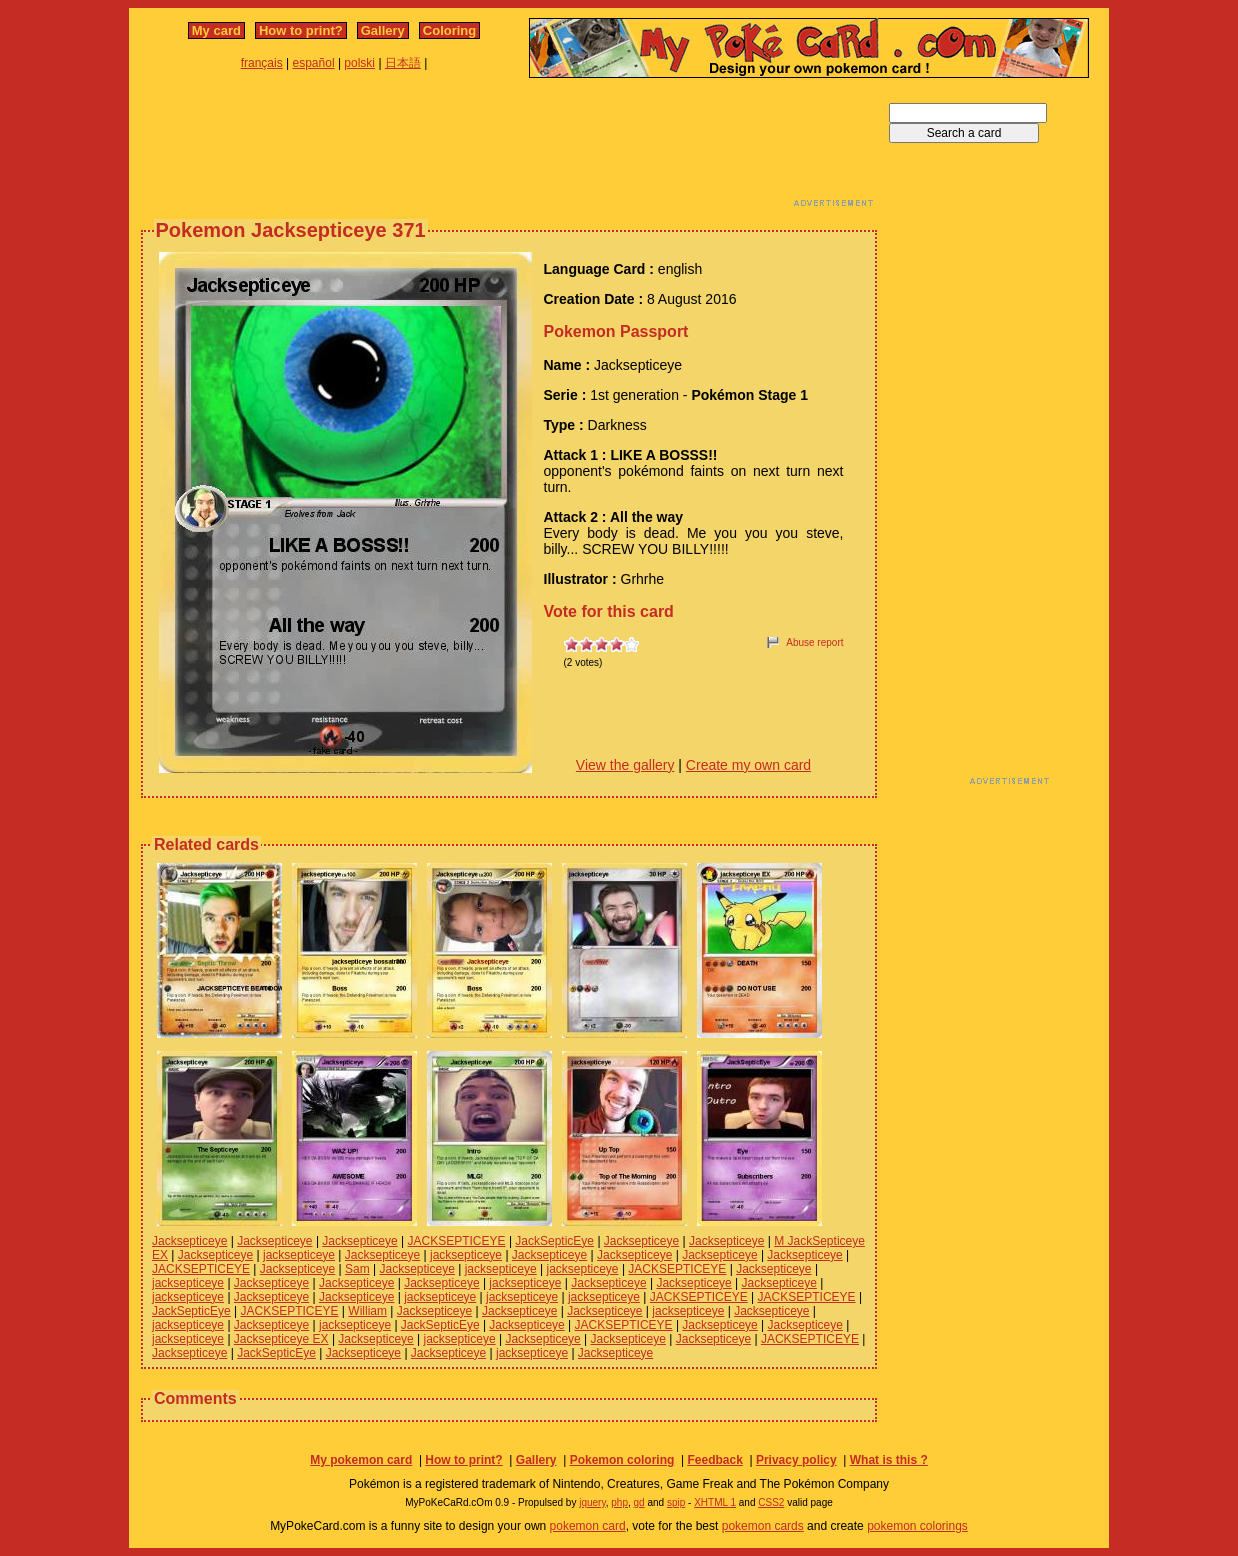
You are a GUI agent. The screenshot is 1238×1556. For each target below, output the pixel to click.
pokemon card (588, 1526)
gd (639, 1502)
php (619, 1502)
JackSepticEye (554, 1241)
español (314, 63)
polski (359, 63)
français (262, 63)
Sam (357, 1269)
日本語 (403, 63)
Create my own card (748, 765)
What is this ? (889, 1460)
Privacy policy (796, 1460)
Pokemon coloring (622, 1460)
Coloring (449, 30)
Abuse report (814, 642)
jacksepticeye (299, 1255)
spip (676, 1502)
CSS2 (771, 1502)
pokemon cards (763, 1526)
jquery (592, 1502)
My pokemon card (361, 1460)
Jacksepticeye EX (281, 1339)
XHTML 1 (715, 1502)
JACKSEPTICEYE (457, 1241)
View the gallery (625, 765)
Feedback (714, 1460)
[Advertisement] (509, 148)
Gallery (383, 30)
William (367, 1311)
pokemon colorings (917, 1526)
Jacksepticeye (189, 1241)
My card (216, 30)
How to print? (301, 30)
